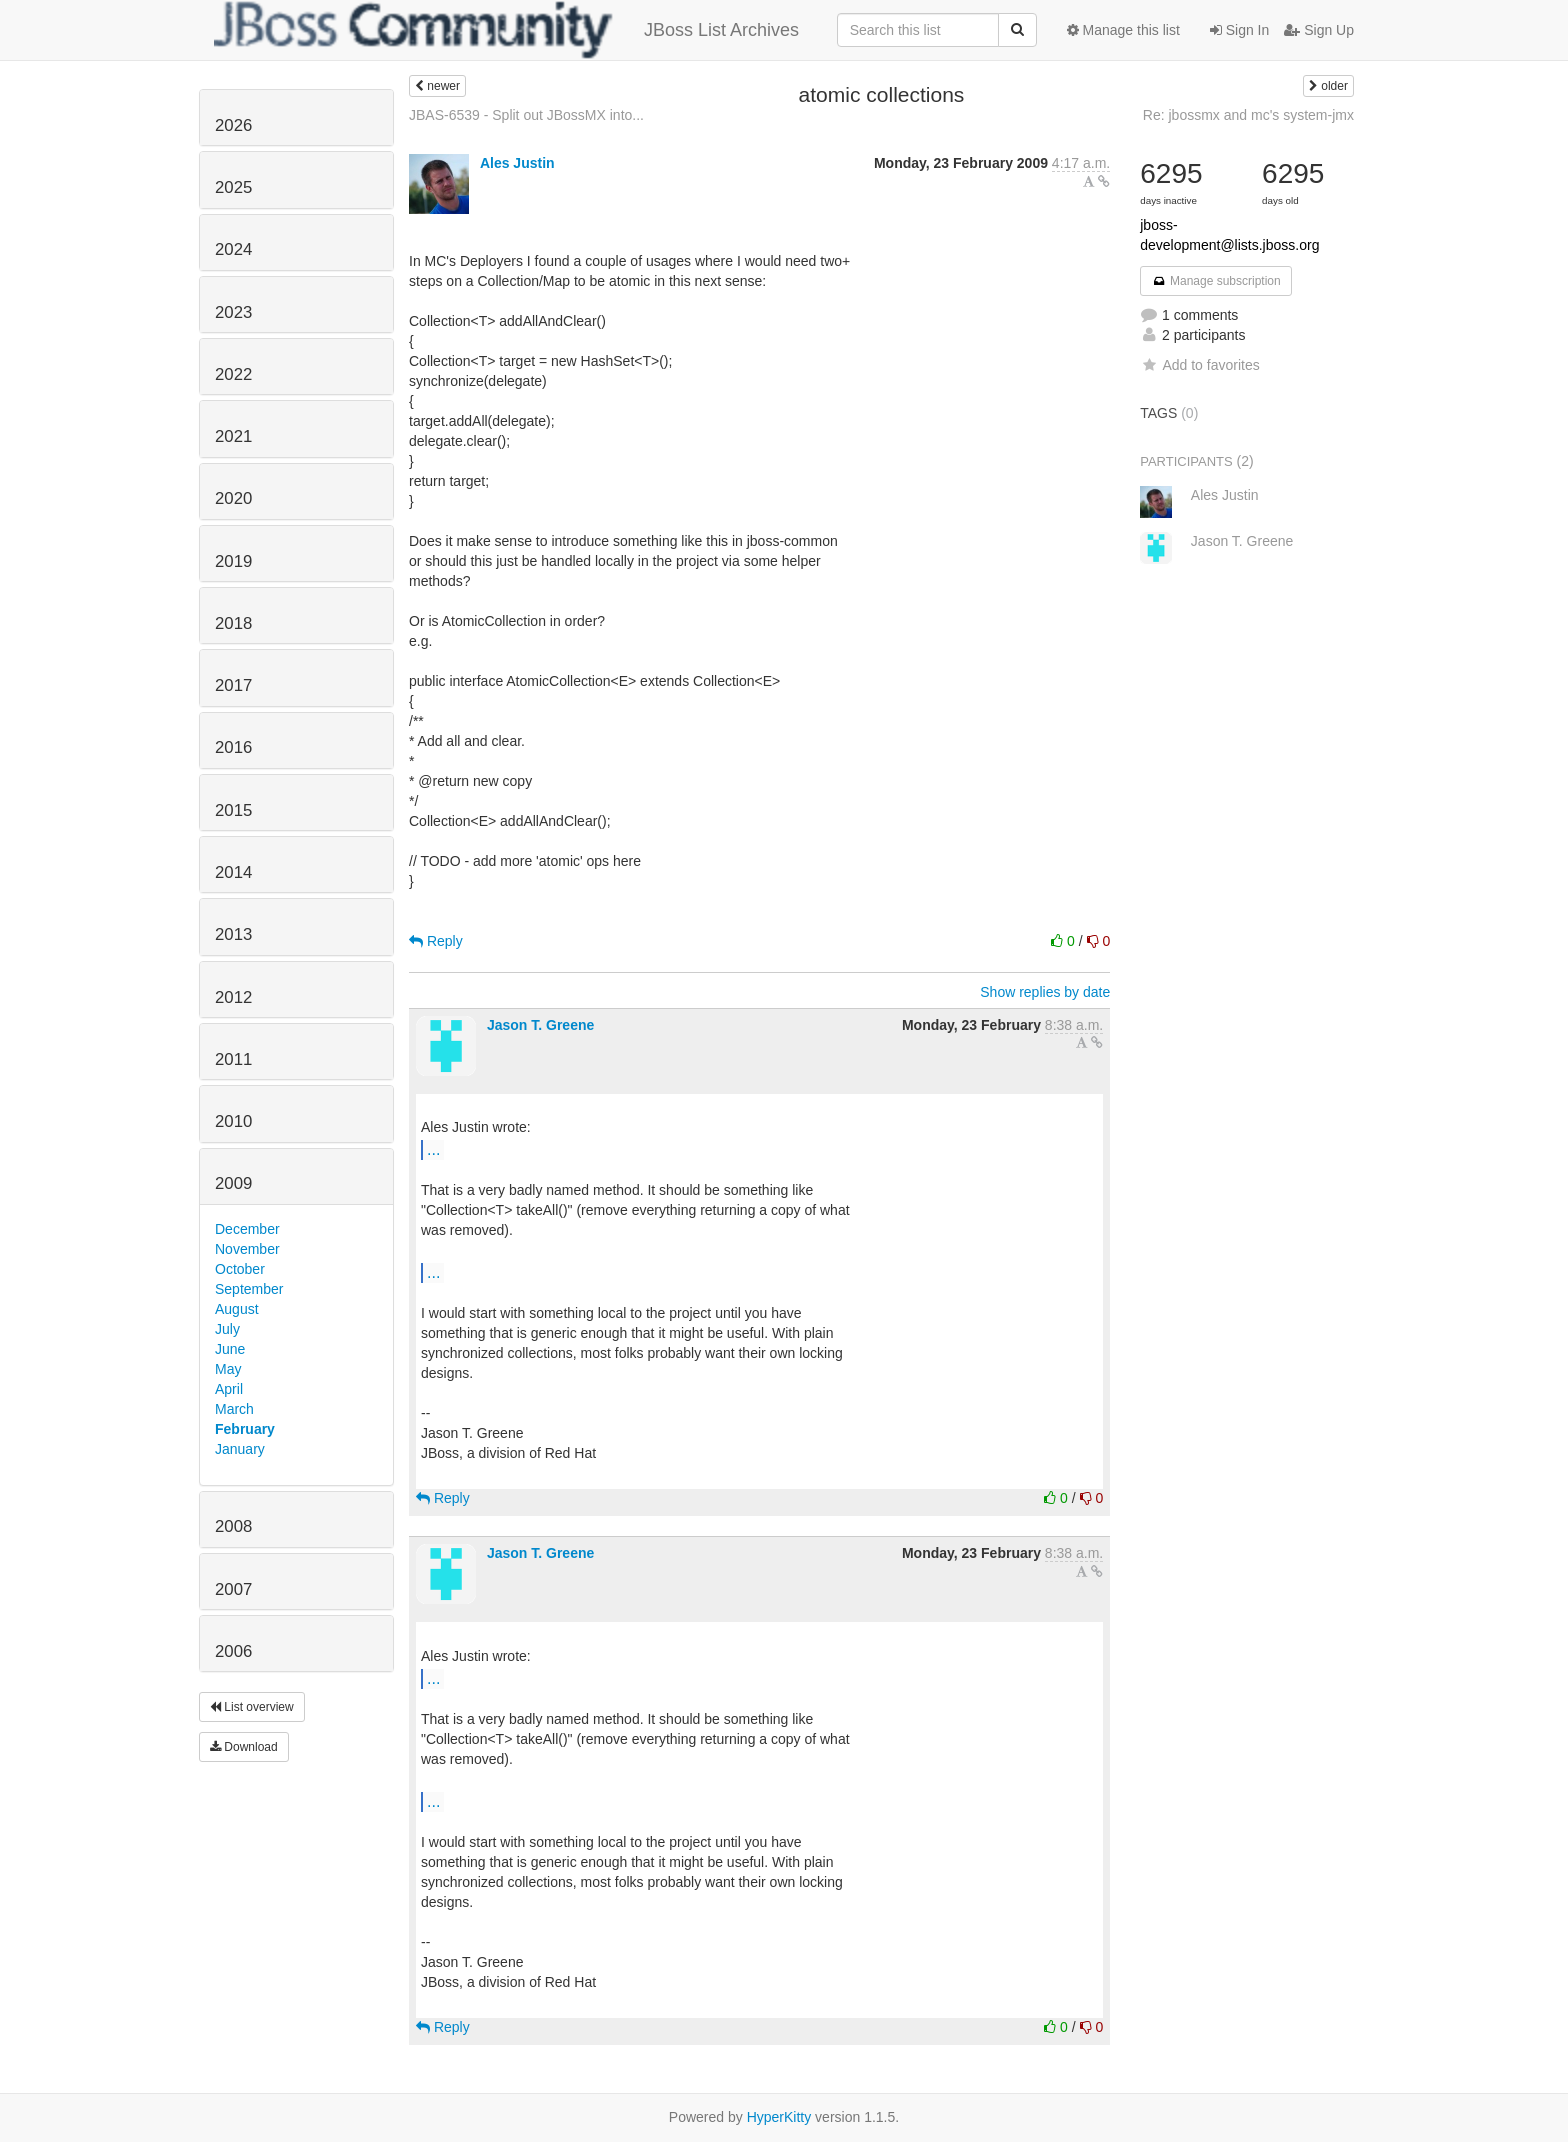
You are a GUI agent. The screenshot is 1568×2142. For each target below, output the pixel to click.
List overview (252, 1707)
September (249, 1289)
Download (244, 1747)
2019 (233, 561)
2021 (233, 436)
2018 (233, 623)
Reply (436, 941)
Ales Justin (517, 163)
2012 (233, 997)
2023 (233, 312)
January (240, 1449)
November (247, 1249)
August (237, 1309)
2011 (233, 1059)
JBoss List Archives (506, 30)
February (245, 1429)
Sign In (1239, 30)
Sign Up (1319, 30)
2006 (233, 1651)
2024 (233, 249)
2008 (233, 1526)
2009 (233, 1183)
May (228, 1369)
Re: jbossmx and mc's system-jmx (1248, 115)
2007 (233, 1589)
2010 (233, 1121)
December (247, 1229)
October (240, 1269)
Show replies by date (1045, 992)
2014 (233, 872)
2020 (233, 498)
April (229, 1389)
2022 (233, 374)
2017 (233, 685)
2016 (233, 747)
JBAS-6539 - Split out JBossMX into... (526, 115)
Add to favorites (1199, 365)
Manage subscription (1216, 281)
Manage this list (1123, 30)
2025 (233, 187)
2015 (233, 810)
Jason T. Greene (540, 1025)
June (230, 1349)
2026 (233, 125)
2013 (233, 934)
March (234, 1409)
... (433, 1149)
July (227, 1329)
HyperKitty (779, 2117)
